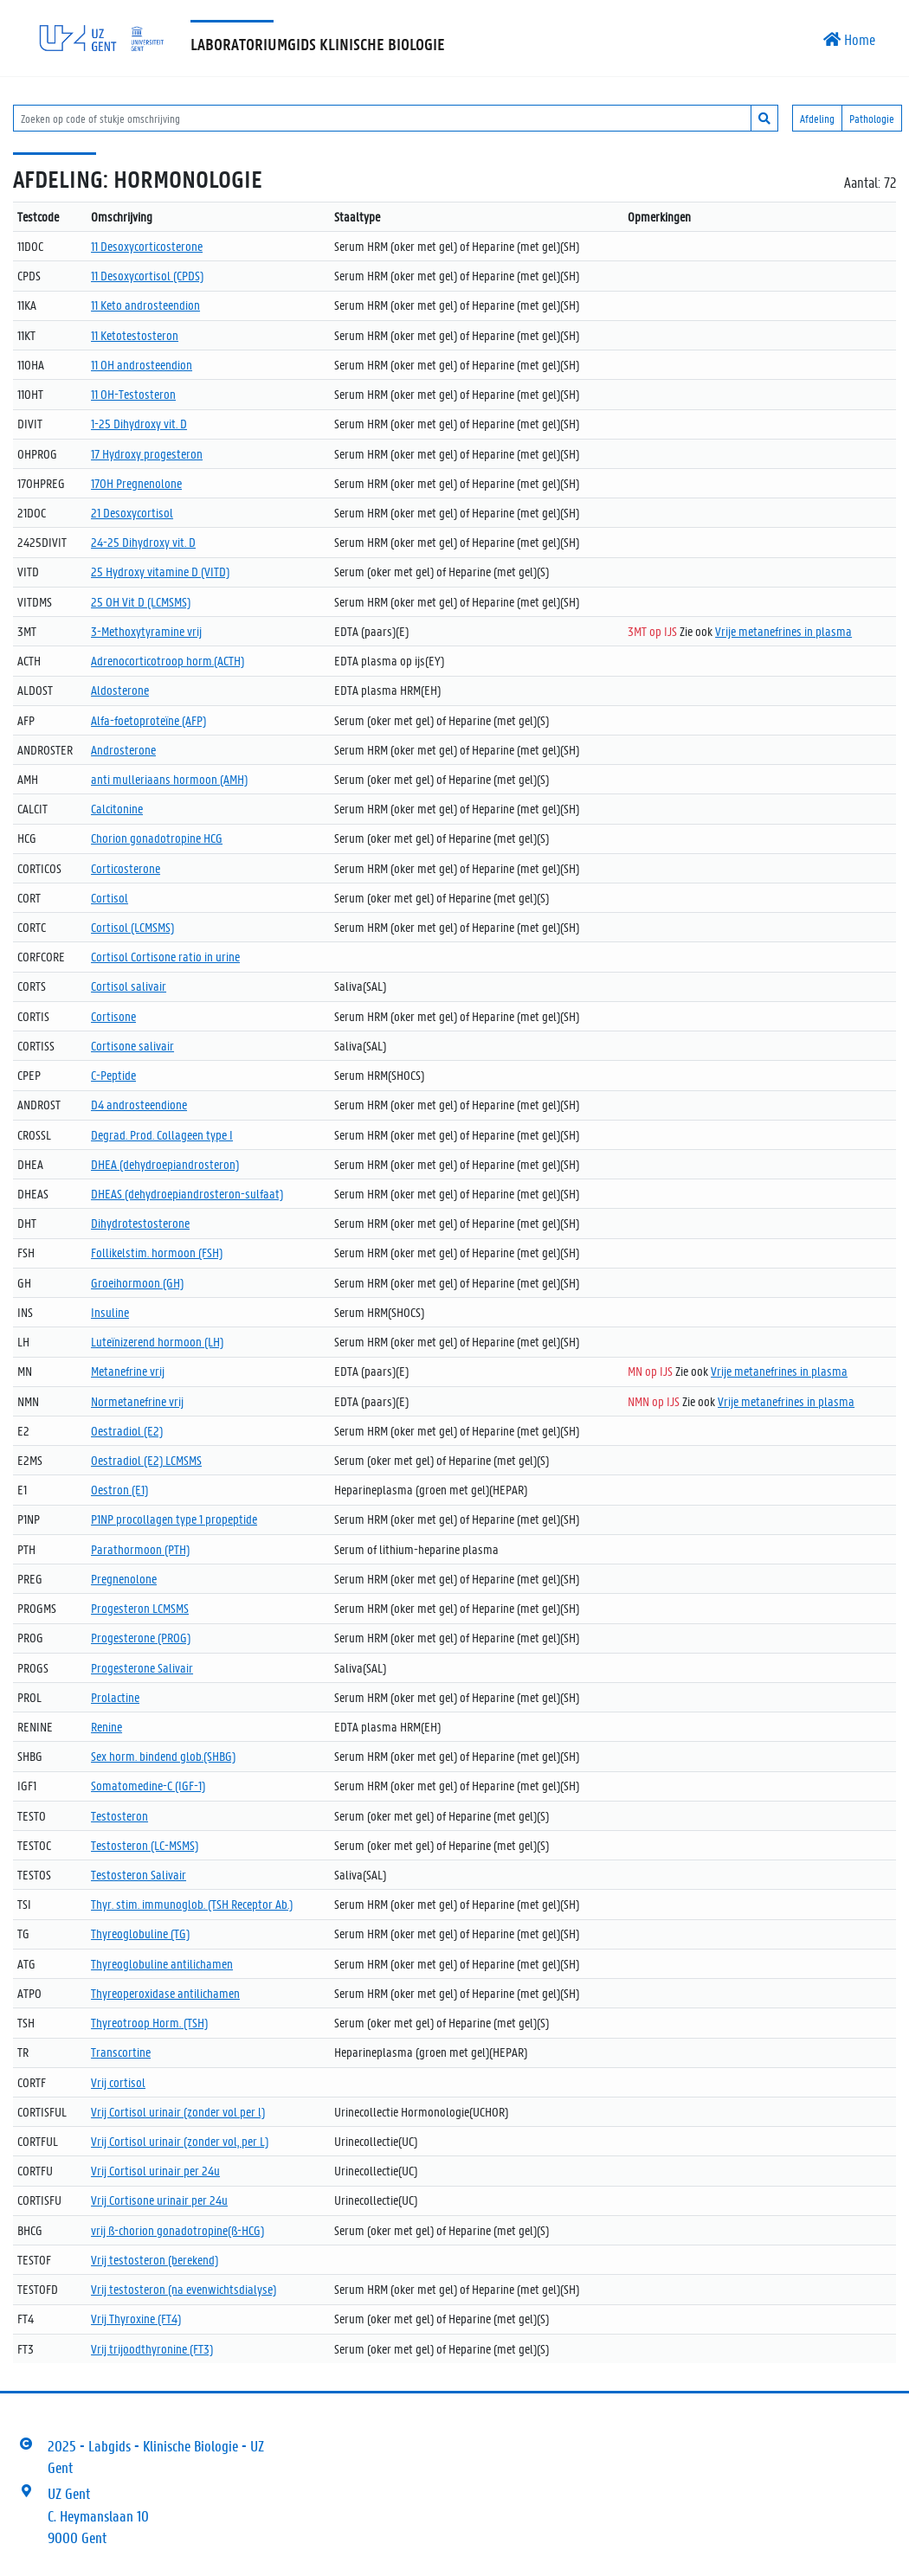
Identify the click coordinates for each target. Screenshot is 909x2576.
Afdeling (817, 118)
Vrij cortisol (118, 2082)
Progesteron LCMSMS (140, 1607)
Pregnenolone (124, 1578)
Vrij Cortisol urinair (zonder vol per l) (178, 2111)
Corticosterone (125, 868)
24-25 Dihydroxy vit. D (143, 541)
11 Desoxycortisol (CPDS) (147, 275)
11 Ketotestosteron (134, 335)
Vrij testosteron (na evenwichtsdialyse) (183, 2288)
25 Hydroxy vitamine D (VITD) (160, 571)
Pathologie (871, 118)
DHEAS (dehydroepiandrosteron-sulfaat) (187, 1193)
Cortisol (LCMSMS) (132, 926)
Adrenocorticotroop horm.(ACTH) (167, 660)
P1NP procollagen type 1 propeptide (174, 1518)
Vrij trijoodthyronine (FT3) (152, 2348)
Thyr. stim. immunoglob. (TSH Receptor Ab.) (192, 1903)
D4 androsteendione (139, 1104)
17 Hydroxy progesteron (147, 453)
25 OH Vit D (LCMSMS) (140, 601)
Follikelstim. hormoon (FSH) (156, 1252)
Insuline (110, 1311)
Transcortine (121, 2051)
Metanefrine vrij (127, 1370)
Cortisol (109, 897)
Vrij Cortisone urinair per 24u (159, 2199)
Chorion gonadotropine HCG (156, 837)
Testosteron (119, 1815)
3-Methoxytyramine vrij (146, 630)
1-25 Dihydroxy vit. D (139, 423)
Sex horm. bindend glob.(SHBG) (163, 1755)
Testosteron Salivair (138, 1874)
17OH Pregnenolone (136, 482)
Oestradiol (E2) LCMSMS (146, 1459)
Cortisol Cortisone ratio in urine (165, 956)
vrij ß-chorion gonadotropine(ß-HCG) (177, 2230)
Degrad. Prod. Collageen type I (162, 1134)
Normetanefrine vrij (137, 1401)
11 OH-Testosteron (133, 393)
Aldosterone (120, 689)
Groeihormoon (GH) (137, 1282)
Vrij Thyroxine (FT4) (136, 2318)
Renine (106, 1726)
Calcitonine (117, 808)
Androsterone (123, 749)
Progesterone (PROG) (140, 1637)
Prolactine (115, 1697)
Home (849, 38)
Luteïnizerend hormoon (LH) (157, 1341)
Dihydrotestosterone (140, 1222)
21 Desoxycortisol (132, 512)
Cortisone (113, 1016)
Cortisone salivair (132, 1045)
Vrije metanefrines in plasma (783, 630)
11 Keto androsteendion (145, 304)
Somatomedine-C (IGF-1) (148, 1785)
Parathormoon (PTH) (140, 1549)
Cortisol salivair (128, 985)
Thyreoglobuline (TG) (140, 1933)
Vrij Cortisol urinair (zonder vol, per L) (179, 2140)
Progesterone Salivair (142, 1667)
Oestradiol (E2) (127, 1430)
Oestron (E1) (119, 1489)
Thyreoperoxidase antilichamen (165, 1992)
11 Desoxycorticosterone (147, 245)
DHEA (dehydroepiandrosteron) (165, 1163)
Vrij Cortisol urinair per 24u (155, 2170)
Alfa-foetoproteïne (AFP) (148, 720)
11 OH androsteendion (141, 364)
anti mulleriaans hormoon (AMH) (169, 778)
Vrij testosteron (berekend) (154, 2259)
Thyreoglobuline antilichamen (162, 1963)
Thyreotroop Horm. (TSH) (149, 2022)
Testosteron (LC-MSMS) (144, 1844)
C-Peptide (113, 1074)
